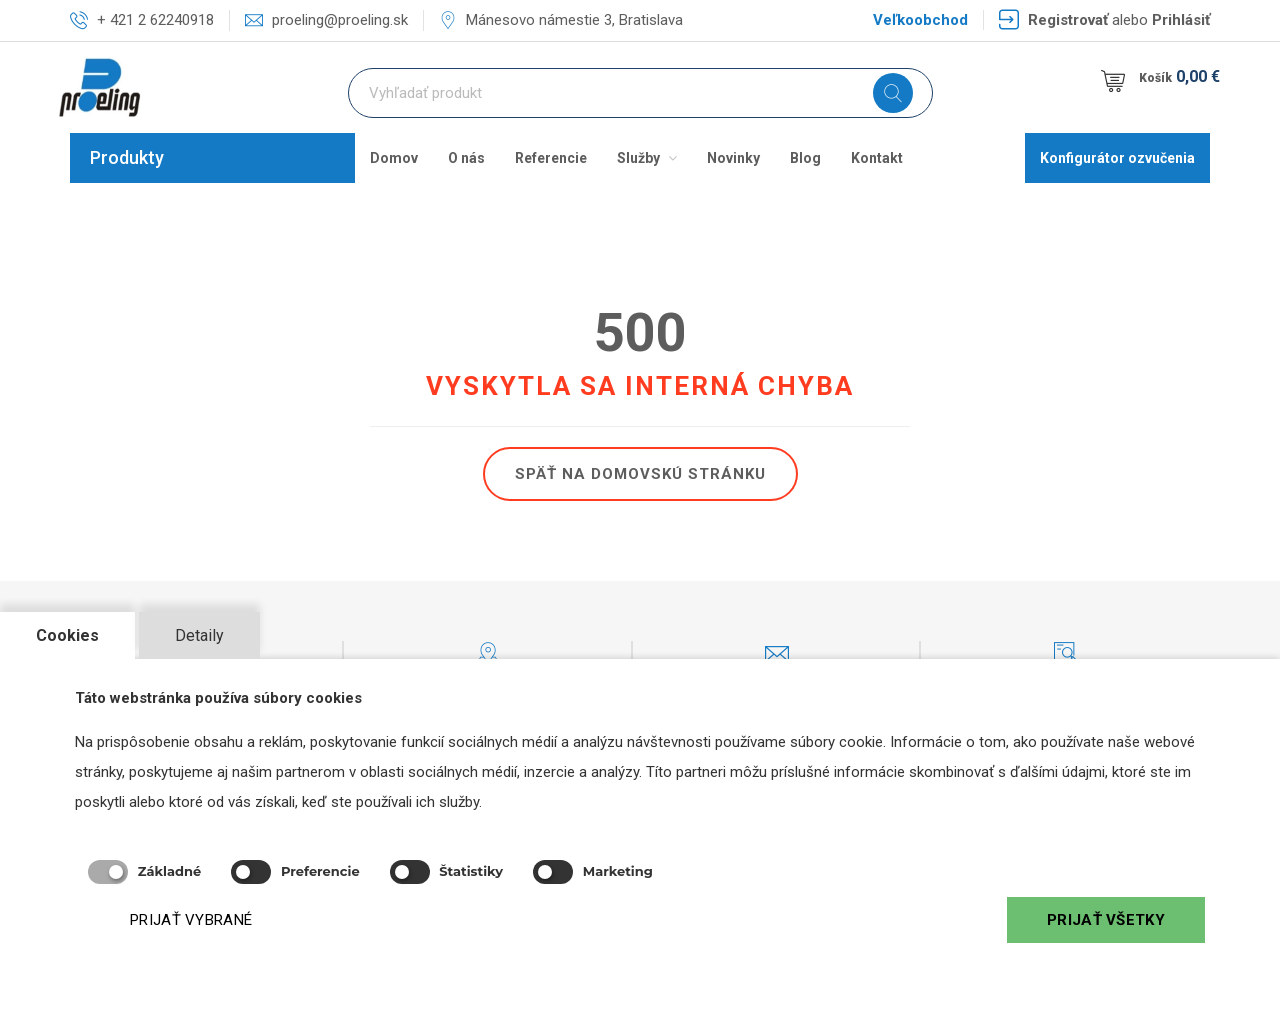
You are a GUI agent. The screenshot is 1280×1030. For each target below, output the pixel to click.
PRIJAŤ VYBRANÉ (191, 920)
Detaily (199, 635)
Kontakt (877, 158)
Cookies (67, 635)
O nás (466, 158)
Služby (647, 158)
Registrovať (1068, 20)
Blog (805, 158)
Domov (394, 158)
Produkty (127, 157)
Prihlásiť (1181, 20)
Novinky (733, 158)
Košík (1182, 76)
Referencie (551, 158)
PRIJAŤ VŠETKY (1106, 920)
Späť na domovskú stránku (640, 474)
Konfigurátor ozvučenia (1117, 158)
